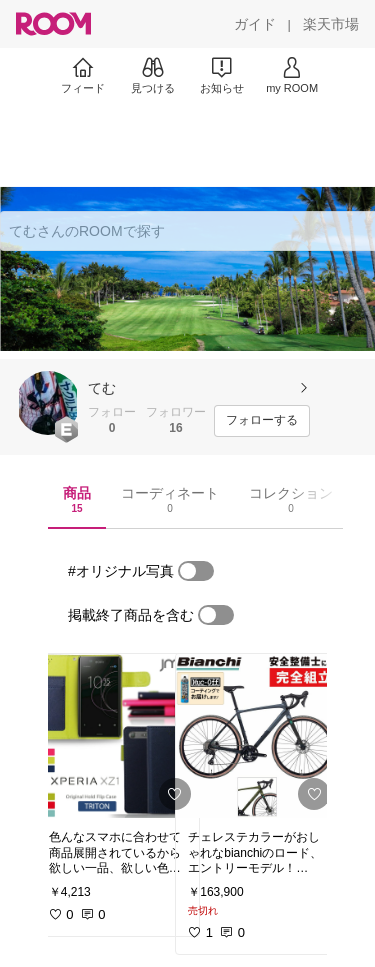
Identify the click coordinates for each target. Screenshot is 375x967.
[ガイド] (255, 24)
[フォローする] (262, 421)
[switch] (196, 571)
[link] (118, 736)
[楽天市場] (331, 24)
